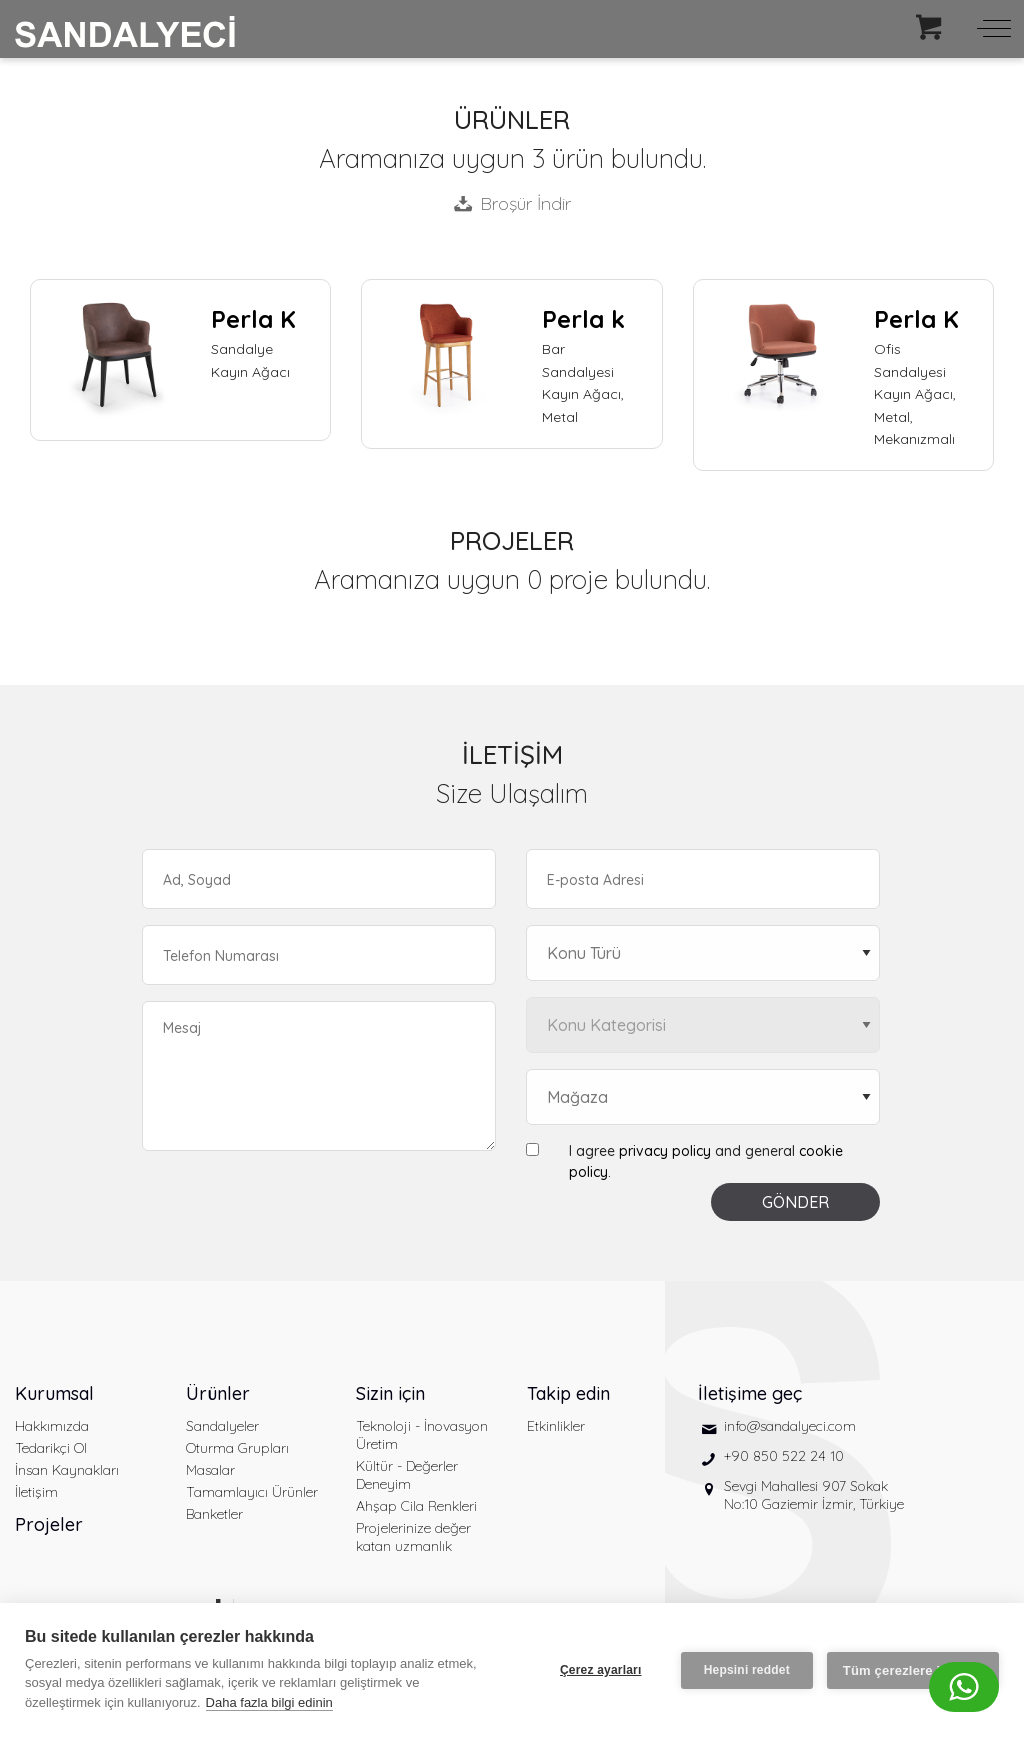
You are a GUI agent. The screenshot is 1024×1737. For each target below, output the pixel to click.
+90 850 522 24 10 (784, 1456)
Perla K (253, 319)
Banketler (214, 1514)
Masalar (210, 1470)
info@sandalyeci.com (790, 1426)
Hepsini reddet (747, 1670)
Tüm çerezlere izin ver (913, 1670)
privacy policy (665, 1151)
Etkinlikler (556, 1426)
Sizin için (390, 1393)
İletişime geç (750, 1393)
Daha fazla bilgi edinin (269, 1702)
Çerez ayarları (601, 1670)
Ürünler (218, 1393)
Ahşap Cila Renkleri (416, 1506)
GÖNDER (795, 1202)
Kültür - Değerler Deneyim (407, 1475)
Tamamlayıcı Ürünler (252, 1492)
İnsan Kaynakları (67, 1470)
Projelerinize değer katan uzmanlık (413, 1537)
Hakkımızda (52, 1426)
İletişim (36, 1492)
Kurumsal (54, 1393)
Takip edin (568, 1393)
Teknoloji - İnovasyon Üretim (422, 1435)
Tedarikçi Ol (51, 1448)
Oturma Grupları (237, 1448)
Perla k (583, 319)
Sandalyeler (222, 1426)
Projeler (49, 1524)
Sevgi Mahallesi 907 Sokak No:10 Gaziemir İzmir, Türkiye (814, 1495)
